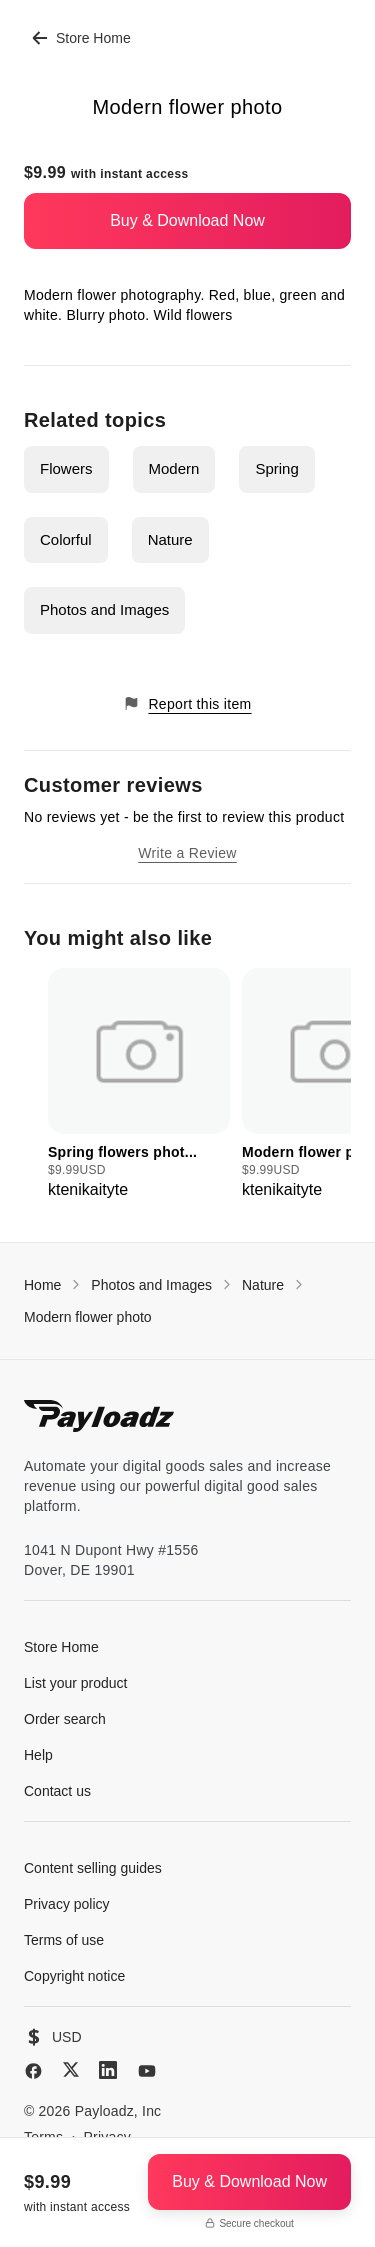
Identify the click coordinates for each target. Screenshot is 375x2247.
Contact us (57, 1791)
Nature (170, 539)
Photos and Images (104, 609)
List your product (76, 1683)
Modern (174, 468)
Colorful (66, 539)
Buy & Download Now (187, 220)
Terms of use (64, 1940)
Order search (65, 1719)
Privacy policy (67, 1904)
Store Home (81, 38)
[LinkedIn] (108, 2070)
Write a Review (187, 853)
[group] (139, 1085)
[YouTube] (147, 2071)
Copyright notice (74, 1976)
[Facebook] (33, 2071)
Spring (276, 468)
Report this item (187, 703)
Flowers (66, 468)
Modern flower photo (88, 1317)
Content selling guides (93, 1868)
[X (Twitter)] (71, 2069)
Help (38, 1755)
